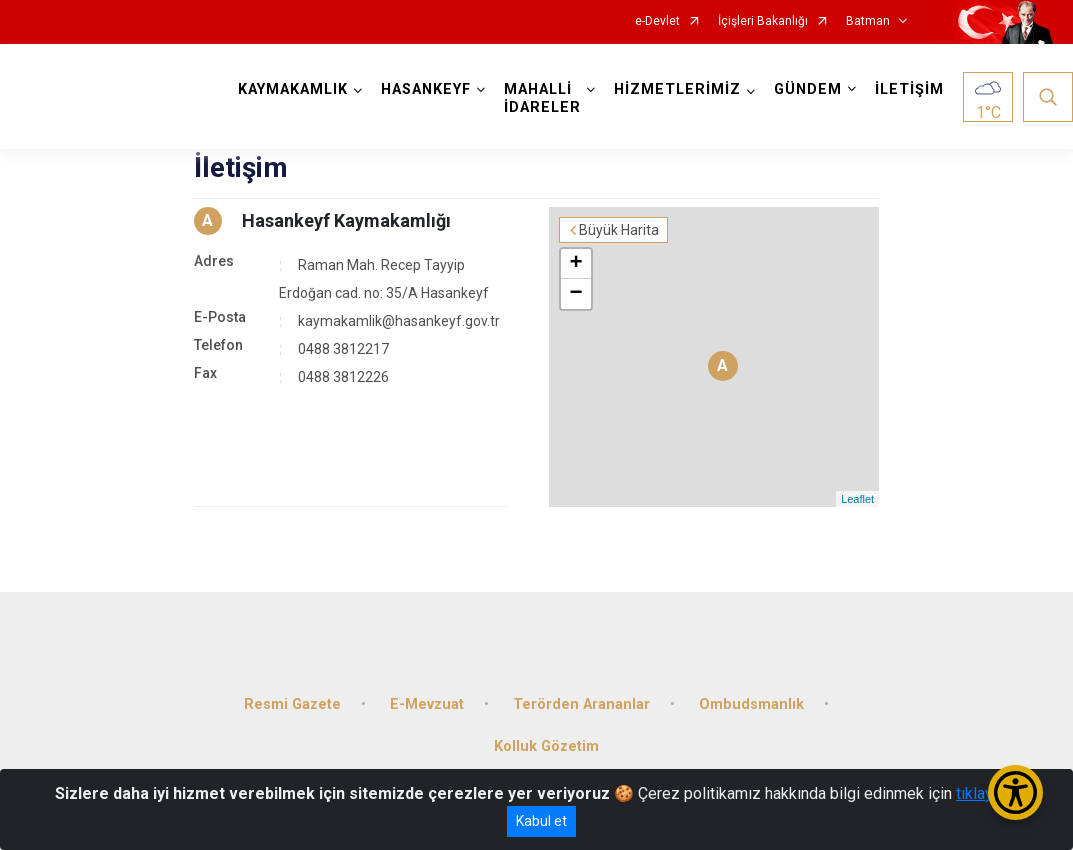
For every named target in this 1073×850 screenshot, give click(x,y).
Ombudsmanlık (751, 704)
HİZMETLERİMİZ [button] (677, 89)
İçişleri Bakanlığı (763, 21)
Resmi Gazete (292, 704)
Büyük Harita (619, 230)
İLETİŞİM (909, 89)
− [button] (575, 294)
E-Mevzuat (427, 704)
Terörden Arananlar (581, 704)
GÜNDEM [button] (808, 89)
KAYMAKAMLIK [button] (293, 89)
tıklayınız (987, 793)
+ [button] (575, 264)
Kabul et (541, 821)
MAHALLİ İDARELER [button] (542, 98)
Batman (868, 21)
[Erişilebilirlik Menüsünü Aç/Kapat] (1015, 792)
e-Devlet (657, 21)
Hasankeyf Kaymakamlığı (346, 220)
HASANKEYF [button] (426, 89)
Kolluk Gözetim (546, 746)
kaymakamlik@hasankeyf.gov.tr (399, 321)
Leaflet (857, 499)
